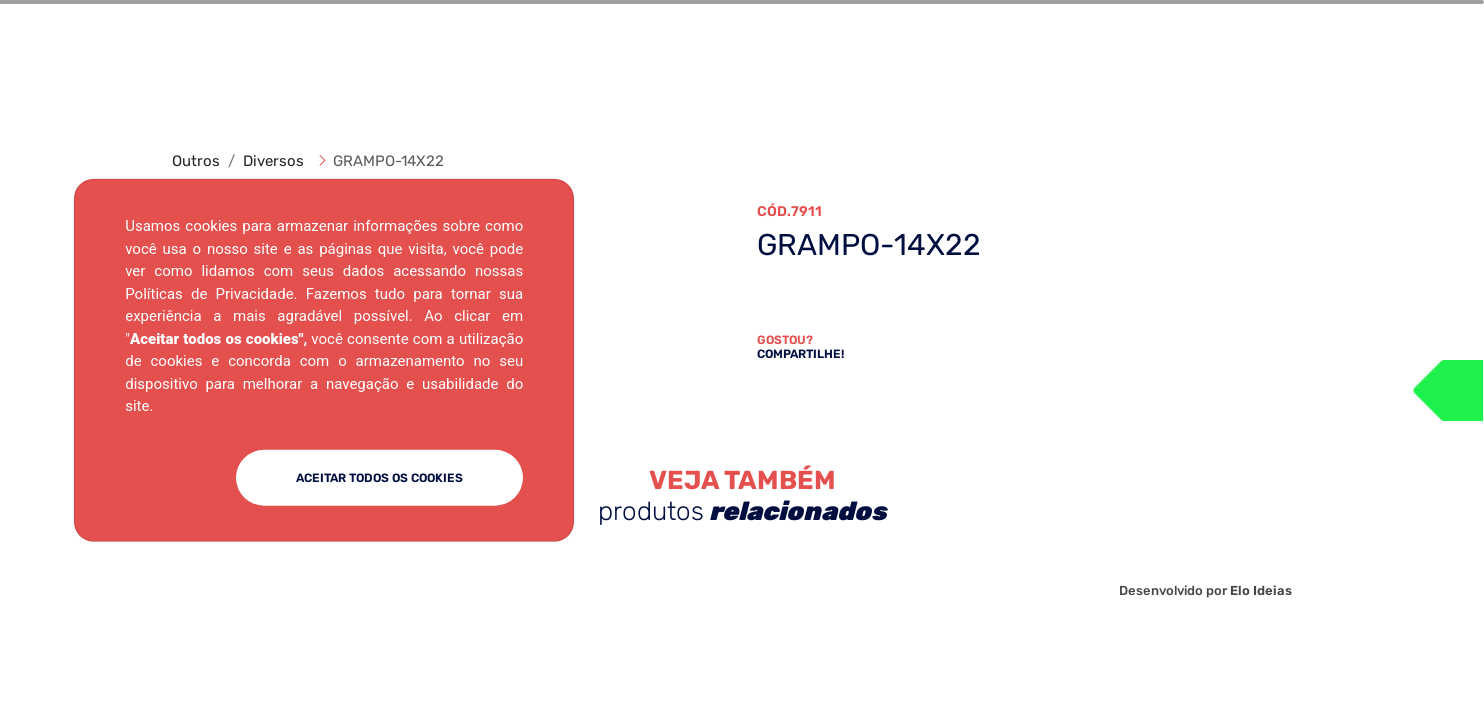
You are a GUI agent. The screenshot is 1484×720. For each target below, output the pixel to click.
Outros (196, 161)
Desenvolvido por (1205, 590)
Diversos (273, 161)
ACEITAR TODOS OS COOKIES (379, 477)
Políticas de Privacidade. (211, 293)
